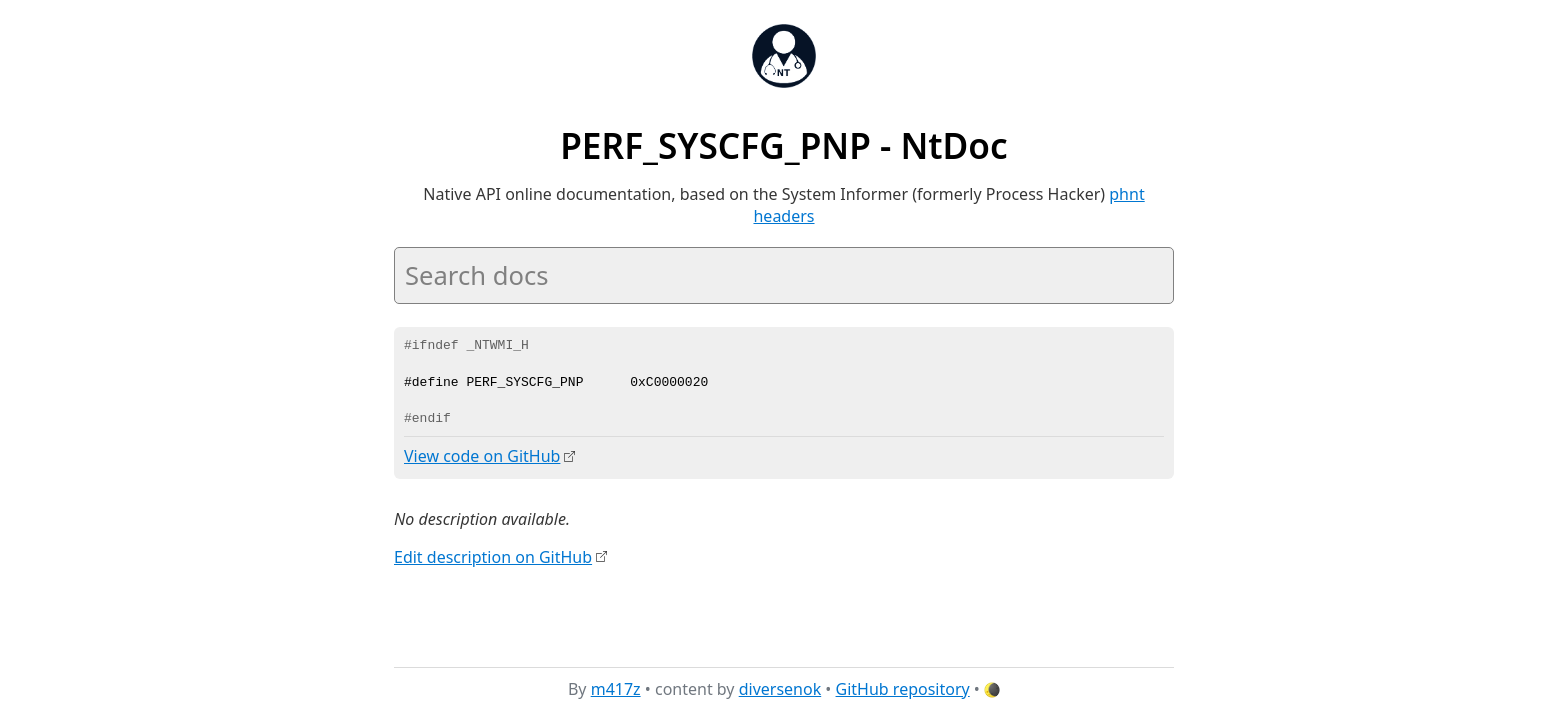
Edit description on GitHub (493, 556)
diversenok (780, 689)
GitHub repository (903, 689)
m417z (616, 689)
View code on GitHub (482, 456)
